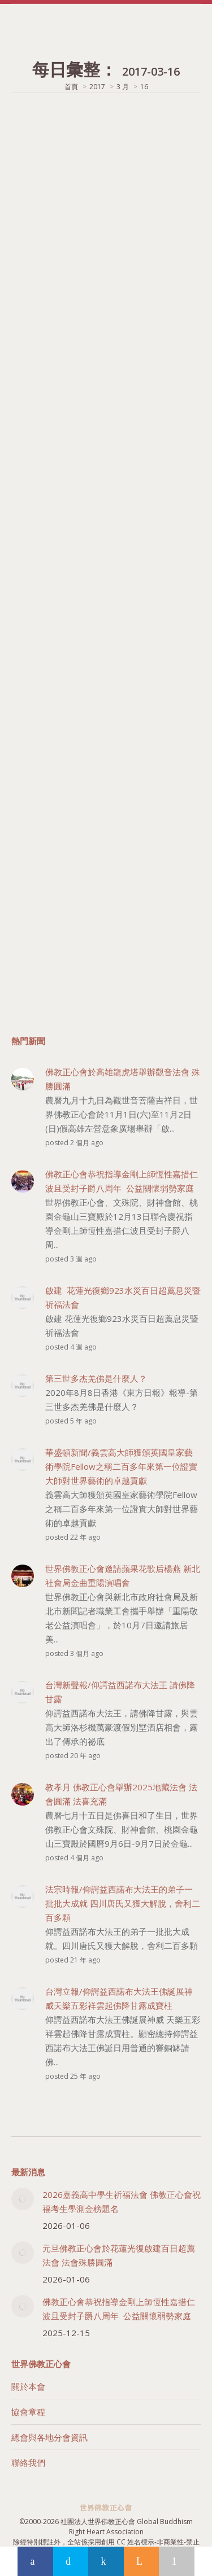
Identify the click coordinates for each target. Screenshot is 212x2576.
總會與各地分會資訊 (49, 2437)
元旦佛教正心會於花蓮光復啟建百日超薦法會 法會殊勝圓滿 (118, 2255)
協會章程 (28, 2411)
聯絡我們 (28, 2462)
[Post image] (22, 2199)
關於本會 (28, 2386)
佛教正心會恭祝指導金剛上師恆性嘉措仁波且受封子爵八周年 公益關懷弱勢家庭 (118, 2308)
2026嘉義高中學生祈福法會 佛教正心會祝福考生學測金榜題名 (121, 2201)
